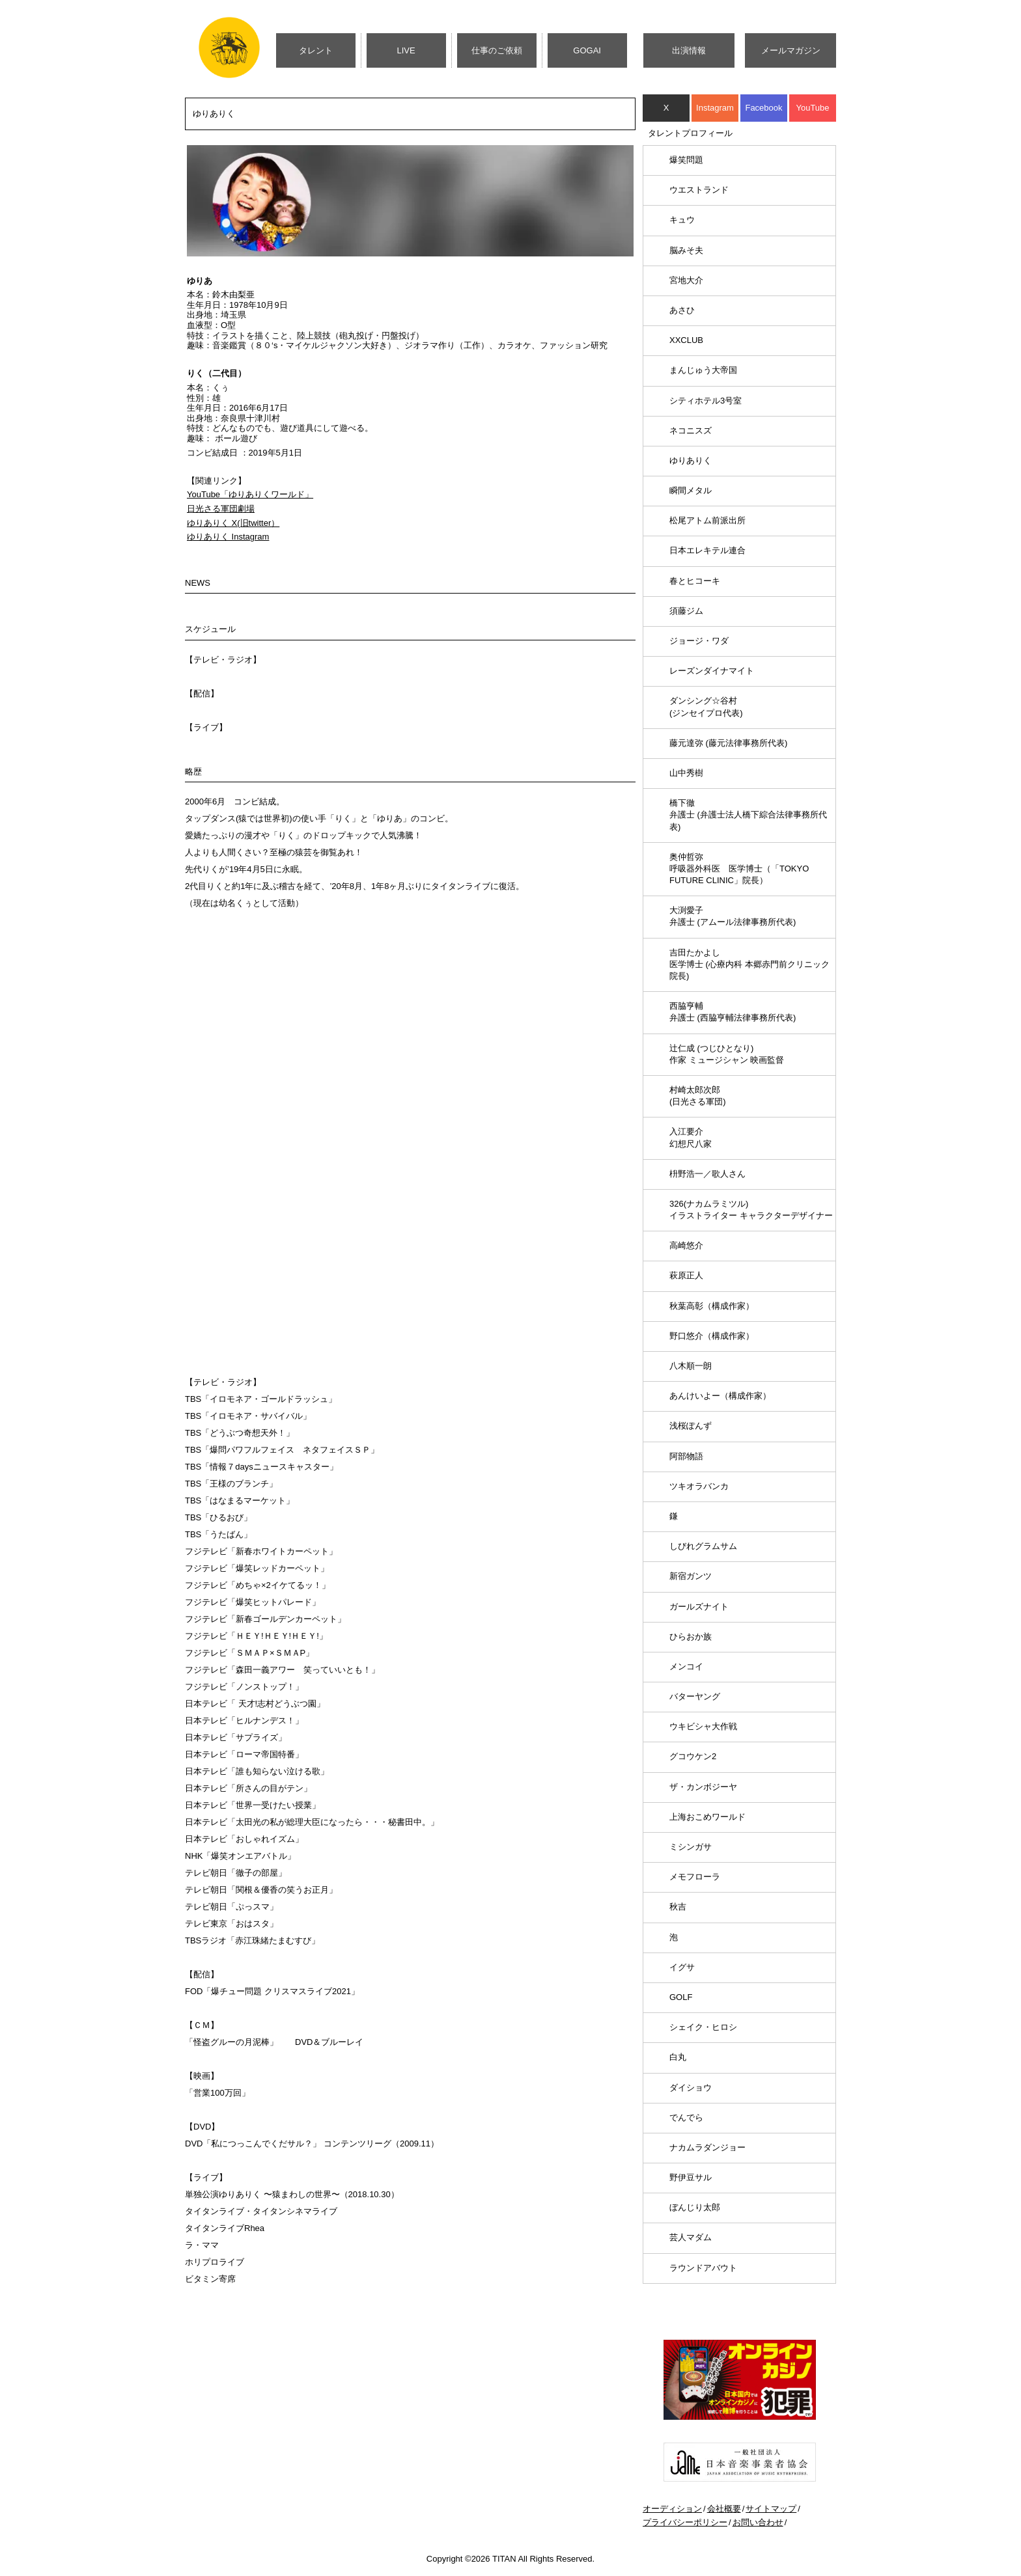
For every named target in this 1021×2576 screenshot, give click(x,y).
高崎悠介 (686, 1245)
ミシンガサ (690, 1847)
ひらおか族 (690, 1636)
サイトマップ (771, 2509)
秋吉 (677, 1906)
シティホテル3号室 (705, 400)
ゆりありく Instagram (228, 536)
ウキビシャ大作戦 (703, 1726)
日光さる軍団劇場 (221, 509)
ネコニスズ (690, 430)
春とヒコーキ (694, 581)
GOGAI (587, 50)
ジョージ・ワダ (699, 641)
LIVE (406, 50)
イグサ (682, 1967)
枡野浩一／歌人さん (707, 1174)
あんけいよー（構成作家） (720, 1396)
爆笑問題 (686, 160)
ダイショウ (690, 2087)
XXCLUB (686, 340)
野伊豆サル (690, 2177)
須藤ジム (686, 611)
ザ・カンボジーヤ (703, 1787)
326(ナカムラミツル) (751, 1209)
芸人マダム (690, 2237)
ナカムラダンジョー (707, 2147)
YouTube (812, 108)
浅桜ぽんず (690, 1426)
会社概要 (724, 2509)
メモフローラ (694, 1877)
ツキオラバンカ (699, 1486)
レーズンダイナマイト (711, 671)
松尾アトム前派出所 (707, 520)
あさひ (682, 310)
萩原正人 (686, 1275)
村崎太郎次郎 (697, 1095)
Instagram (715, 108)
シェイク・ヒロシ (703, 2027)
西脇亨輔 (732, 1011)
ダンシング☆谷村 (706, 706)
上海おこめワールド (707, 1817)
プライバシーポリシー (685, 2522)
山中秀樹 (686, 773)
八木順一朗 (690, 1366)
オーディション (672, 2509)
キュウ (682, 220)
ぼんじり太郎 (694, 2207)
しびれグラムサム (703, 1546)
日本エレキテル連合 (707, 550)
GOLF (680, 1997)
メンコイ (686, 1666)
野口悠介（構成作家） (711, 1336)
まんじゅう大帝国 (703, 370)
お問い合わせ (758, 2522)
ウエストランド (699, 190)
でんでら (686, 2117)
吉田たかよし (749, 964)
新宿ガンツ (690, 1576)
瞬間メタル (690, 490)
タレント (316, 50)
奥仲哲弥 (739, 868)
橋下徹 (748, 814)
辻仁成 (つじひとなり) (726, 1054)
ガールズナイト (699, 1606)
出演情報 (689, 50)
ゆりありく (690, 460)
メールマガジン (790, 50)
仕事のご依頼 (496, 50)
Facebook (763, 108)
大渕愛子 (732, 916)
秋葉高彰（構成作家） (711, 1306)
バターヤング (694, 1696)
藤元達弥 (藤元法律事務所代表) (728, 743)
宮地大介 (686, 280)
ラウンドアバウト (703, 2268)
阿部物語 (686, 1456)
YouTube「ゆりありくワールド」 (250, 494)
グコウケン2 (692, 1756)
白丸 (677, 2057)
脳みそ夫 (686, 250)
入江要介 (690, 1137)
